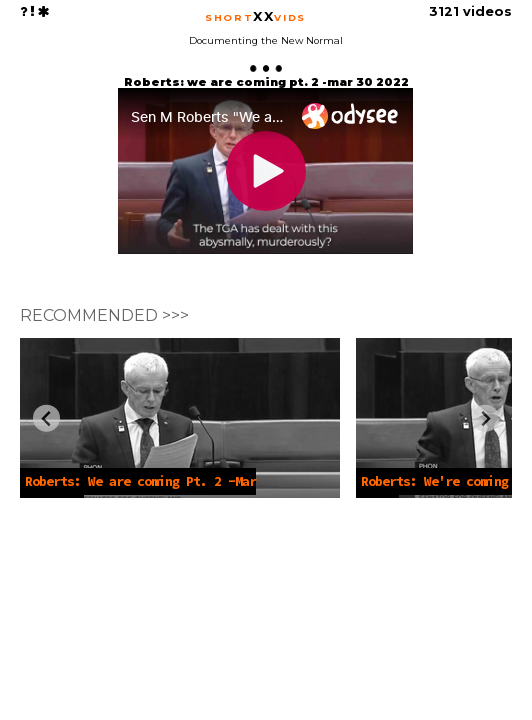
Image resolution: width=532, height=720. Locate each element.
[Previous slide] (46, 418)
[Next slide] (485, 418)
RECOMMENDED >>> (104, 315)
